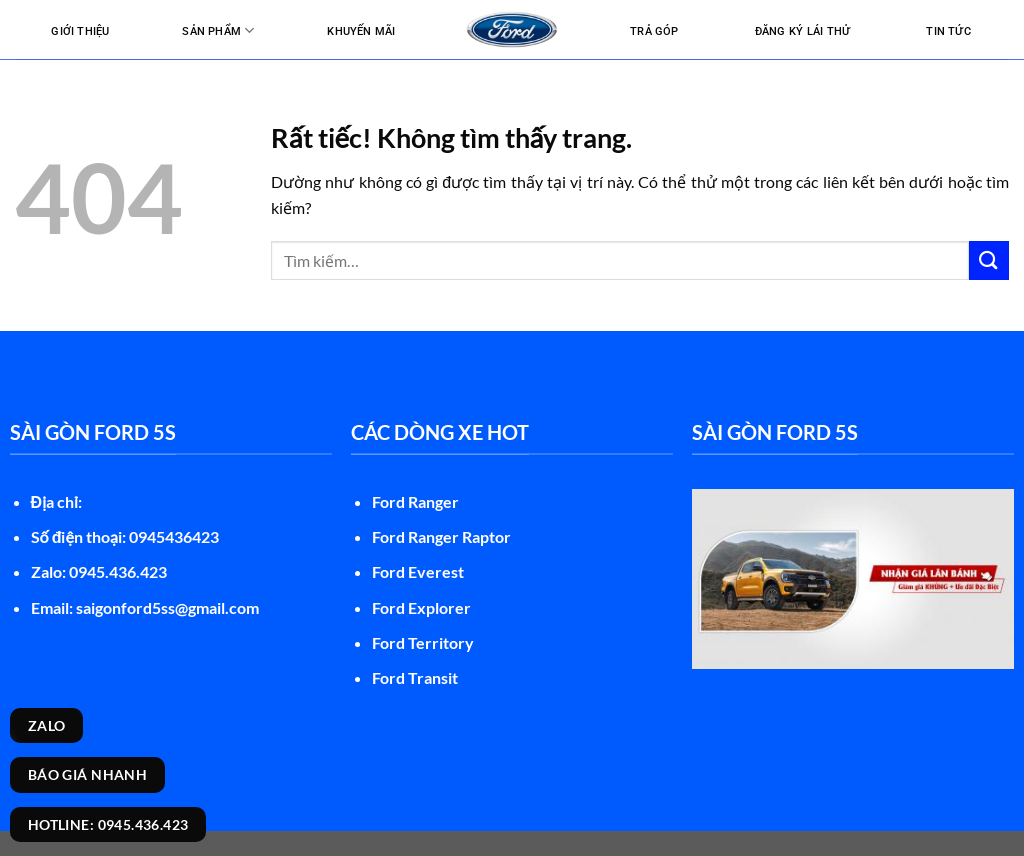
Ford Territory (423, 642)
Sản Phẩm (218, 30)
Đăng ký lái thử (802, 31)
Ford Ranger (415, 501)
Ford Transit (415, 677)
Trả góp (654, 31)
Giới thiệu (80, 31)
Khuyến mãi (361, 31)
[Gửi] (989, 260)
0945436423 (174, 536)
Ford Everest (418, 571)
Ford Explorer (421, 607)
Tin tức (948, 31)
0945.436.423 (118, 571)
